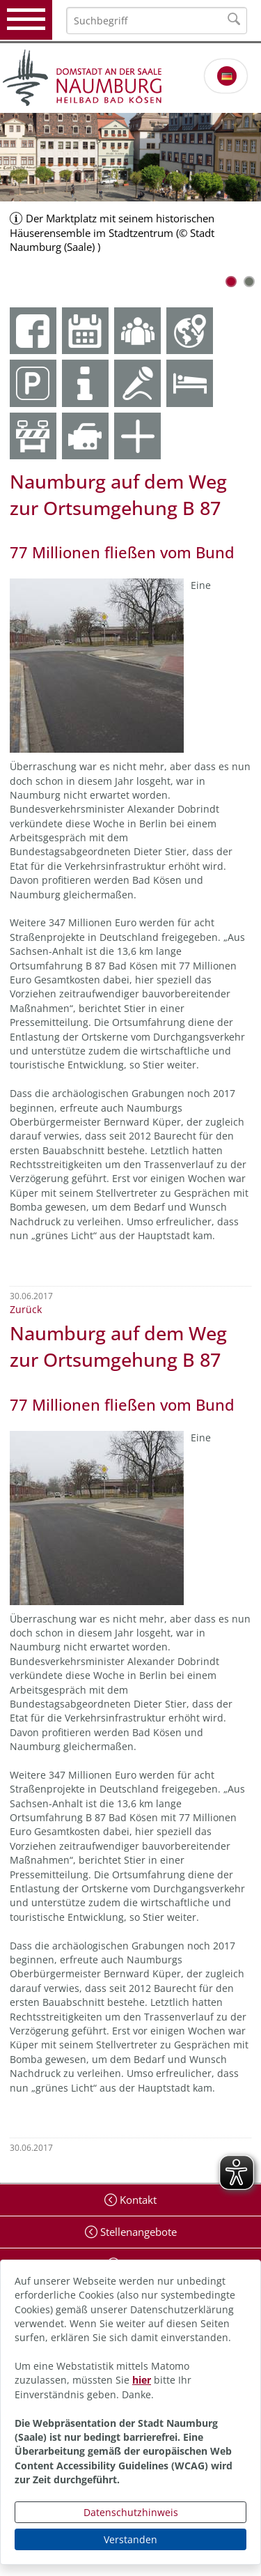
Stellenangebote (137, 2232)
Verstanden (130, 2539)
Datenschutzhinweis (131, 2512)
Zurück (26, 1309)
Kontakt (137, 2200)
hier (141, 2379)
